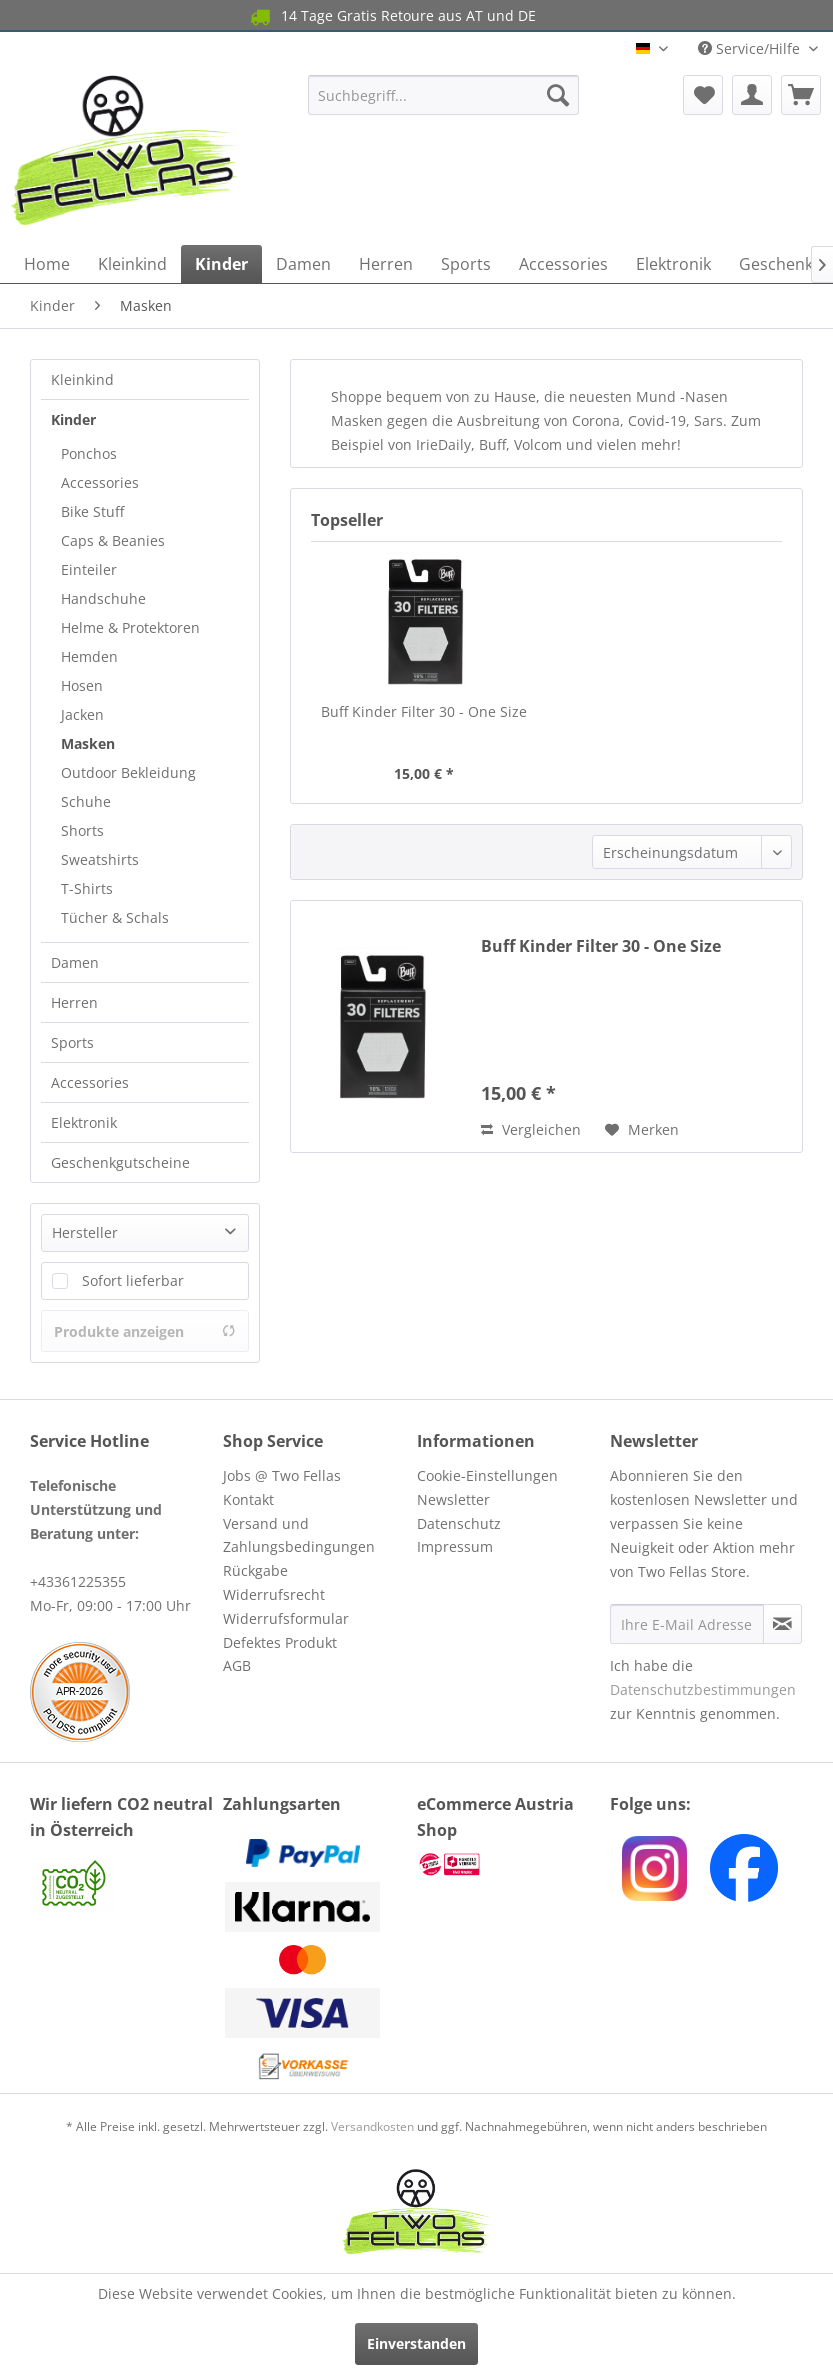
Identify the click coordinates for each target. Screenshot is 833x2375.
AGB (237, 1665)
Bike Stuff (92, 511)
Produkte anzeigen (145, 1331)
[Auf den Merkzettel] (642, 1130)
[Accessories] (563, 264)
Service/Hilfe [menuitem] (751, 48)
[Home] (47, 264)
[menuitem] (443, 95)
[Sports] (466, 264)
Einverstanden (416, 2343)
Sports (72, 1042)
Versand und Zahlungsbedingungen (299, 1535)
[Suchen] (558, 95)
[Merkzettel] (703, 95)
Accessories (100, 482)
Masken (88, 743)
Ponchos (89, 453)
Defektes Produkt (280, 1642)
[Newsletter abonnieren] (782, 1624)
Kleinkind (82, 379)
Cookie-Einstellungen (487, 1475)
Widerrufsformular (286, 1618)
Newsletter (453, 1499)
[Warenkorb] (801, 95)
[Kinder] (221, 264)
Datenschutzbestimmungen (703, 1689)
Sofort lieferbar (133, 1280)
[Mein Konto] (752, 95)
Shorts (82, 830)
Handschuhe (103, 598)
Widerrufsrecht (274, 1594)
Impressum (455, 1546)
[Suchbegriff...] (443, 95)
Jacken (82, 714)
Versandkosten (372, 2126)
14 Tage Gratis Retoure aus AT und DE (391, 16)
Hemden (89, 656)
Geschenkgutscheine (120, 1162)
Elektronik (84, 1122)
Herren (74, 1002)
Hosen (82, 685)
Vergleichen (531, 1129)
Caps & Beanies (113, 540)
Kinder (73, 419)
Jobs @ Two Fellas (282, 1475)
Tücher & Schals (115, 917)
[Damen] (303, 264)
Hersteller (85, 1232)
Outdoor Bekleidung (128, 772)
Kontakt (248, 1499)
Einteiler (89, 569)
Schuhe (86, 801)
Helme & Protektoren (130, 627)
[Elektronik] (673, 264)
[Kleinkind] (132, 264)
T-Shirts (87, 888)
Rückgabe (255, 1570)
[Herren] (386, 264)
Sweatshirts (100, 859)
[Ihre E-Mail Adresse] (687, 1624)
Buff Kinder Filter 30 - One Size (424, 711)
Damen (75, 962)
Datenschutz (459, 1523)
